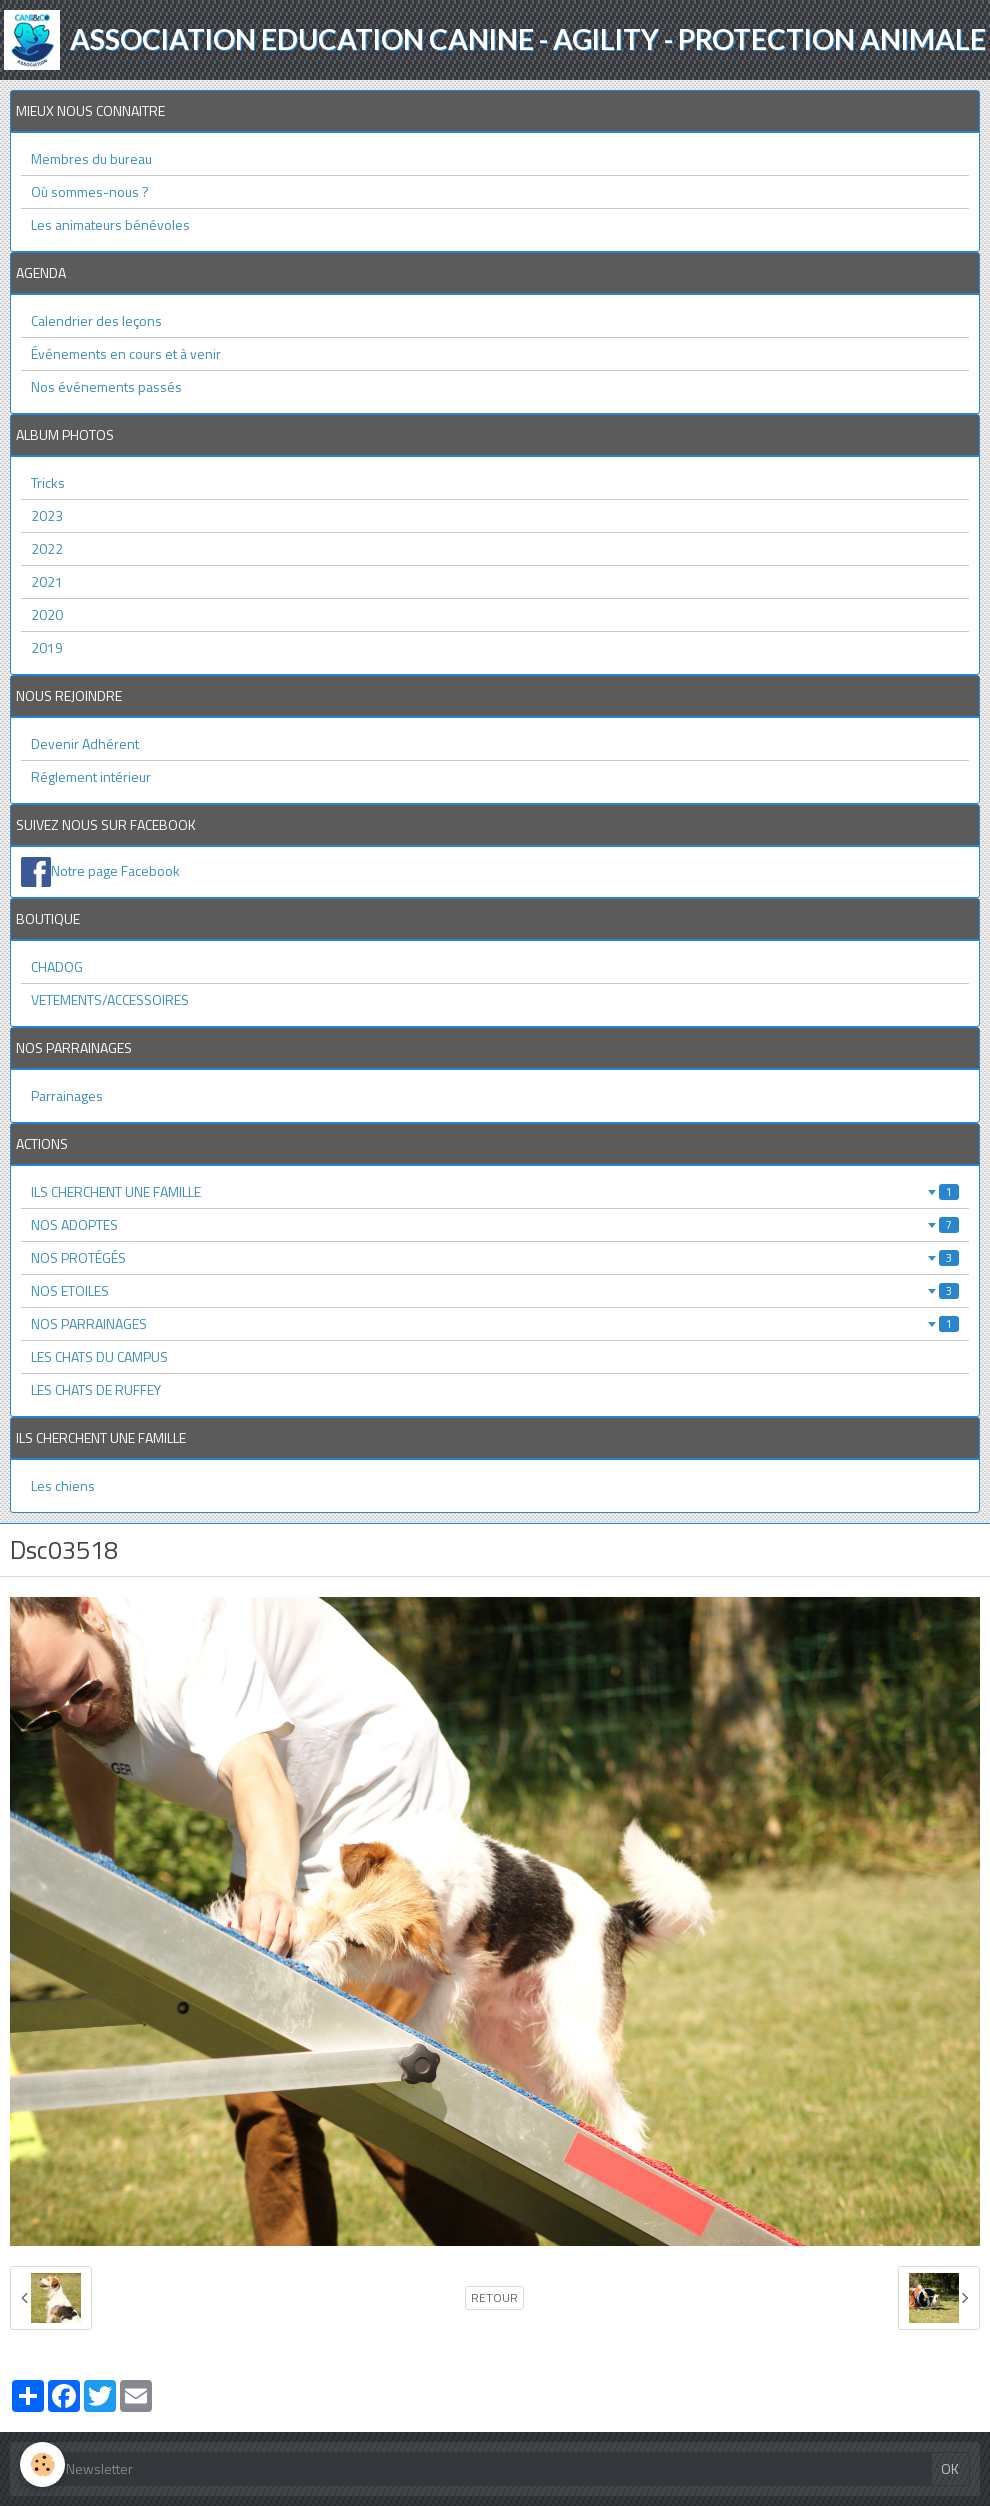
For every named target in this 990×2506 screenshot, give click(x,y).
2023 (47, 515)
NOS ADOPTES (495, 1224)
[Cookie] (42, 2464)
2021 (47, 581)
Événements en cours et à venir (126, 353)
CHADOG (57, 966)
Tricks (48, 482)
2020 (47, 614)
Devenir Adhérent (85, 743)
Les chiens (63, 1485)
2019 (47, 647)
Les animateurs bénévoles (110, 224)
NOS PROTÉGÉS (495, 1257)
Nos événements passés (106, 386)
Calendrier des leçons (96, 320)
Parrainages (67, 1095)
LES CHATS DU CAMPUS (99, 1356)
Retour (494, 2298)
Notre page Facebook (115, 870)
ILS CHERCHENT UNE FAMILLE (495, 1191)
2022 (47, 548)
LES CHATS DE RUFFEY (96, 1389)
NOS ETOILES (495, 1290)
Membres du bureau (91, 158)
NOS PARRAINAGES (495, 1323)
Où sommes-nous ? (90, 191)
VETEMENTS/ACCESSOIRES (110, 999)
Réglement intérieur (91, 776)
